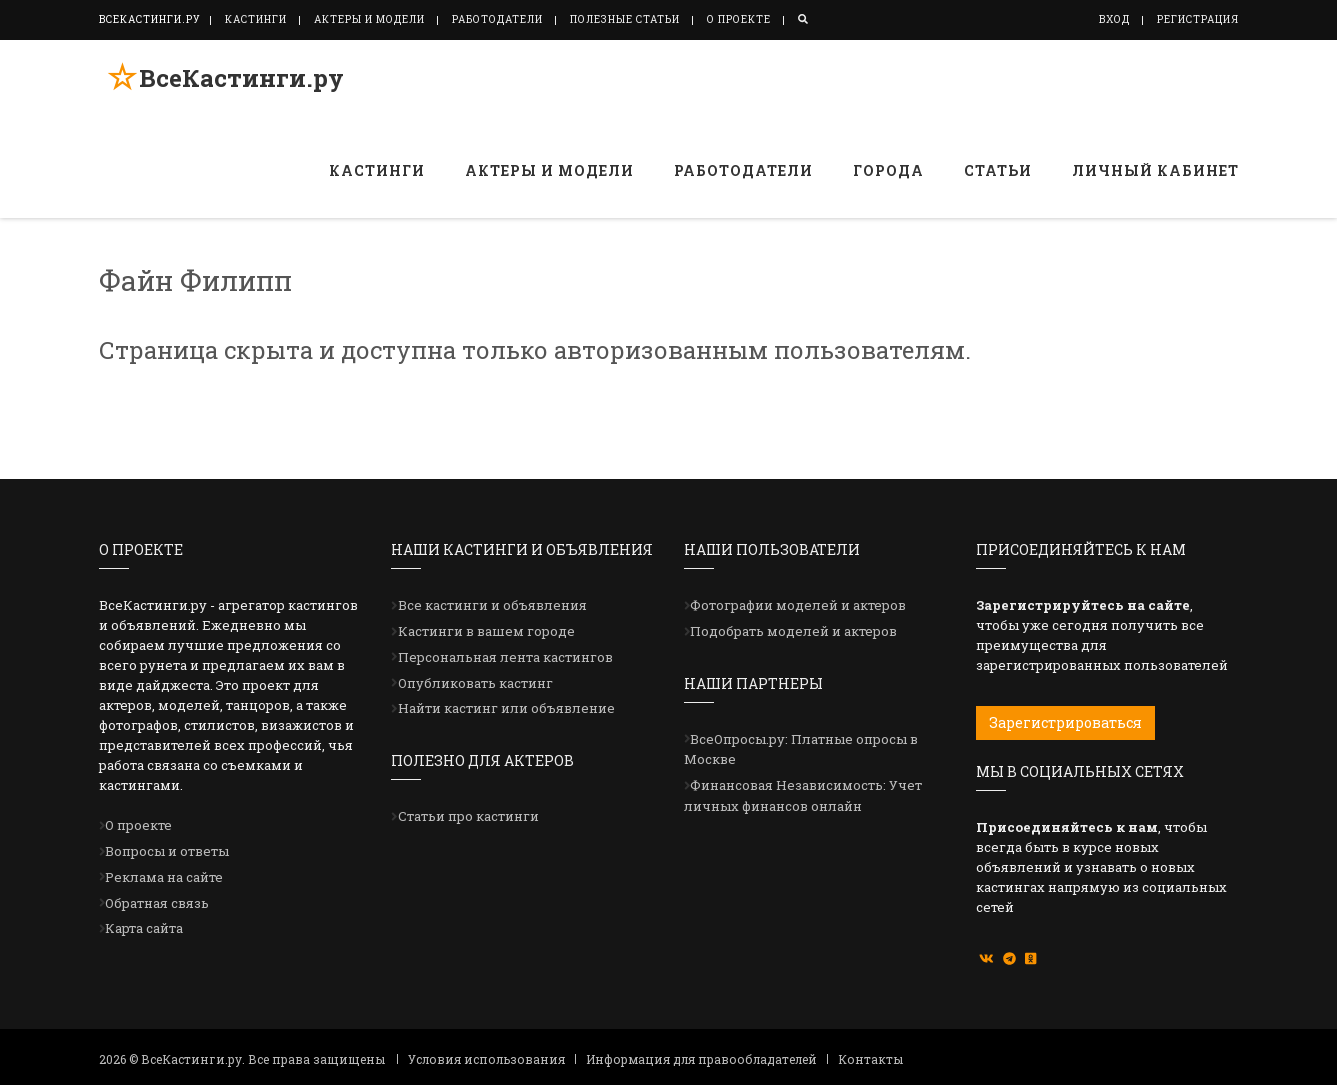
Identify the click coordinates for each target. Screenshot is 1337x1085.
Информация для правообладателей (701, 1059)
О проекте (739, 19)
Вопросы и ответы (167, 851)
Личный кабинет (1155, 170)
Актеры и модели (369, 19)
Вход (1114, 19)
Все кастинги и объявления (492, 605)
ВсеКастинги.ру (233, 83)
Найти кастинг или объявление (506, 708)
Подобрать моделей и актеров (793, 631)
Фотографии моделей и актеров (798, 605)
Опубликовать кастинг (475, 683)
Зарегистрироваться (1065, 722)
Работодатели (497, 19)
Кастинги (256, 19)
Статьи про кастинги (468, 816)
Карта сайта (144, 928)
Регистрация (1198, 19)
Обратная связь (157, 903)
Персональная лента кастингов (505, 657)
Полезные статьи (625, 19)
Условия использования (486, 1059)
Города (888, 170)
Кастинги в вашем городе (486, 631)
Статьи (998, 170)
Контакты (870, 1059)
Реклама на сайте (164, 877)
